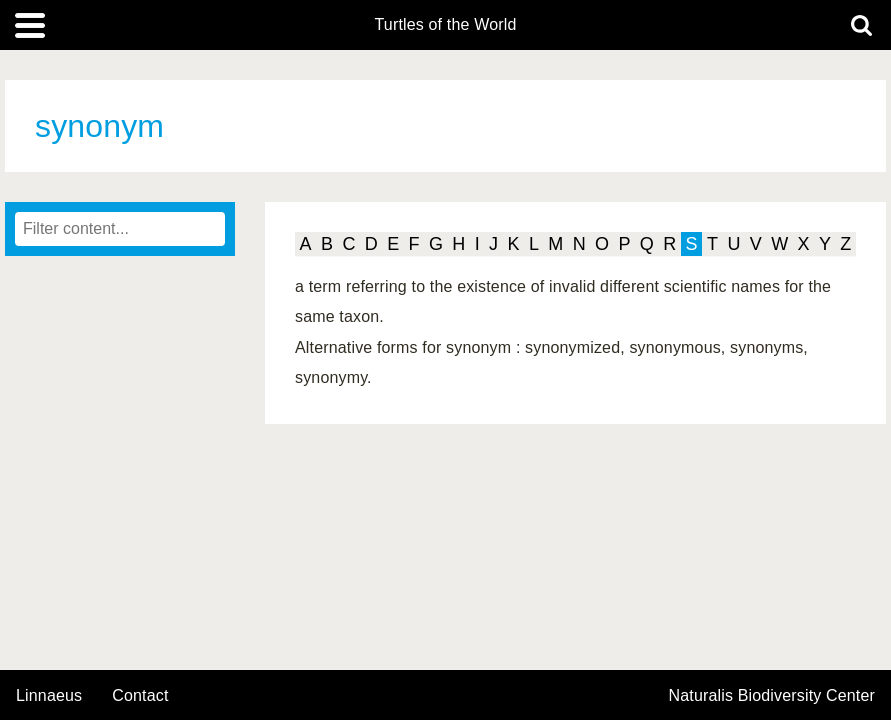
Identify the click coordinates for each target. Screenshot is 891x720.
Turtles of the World (446, 25)
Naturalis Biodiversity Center (772, 696)
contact (140, 695)
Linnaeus (49, 696)
